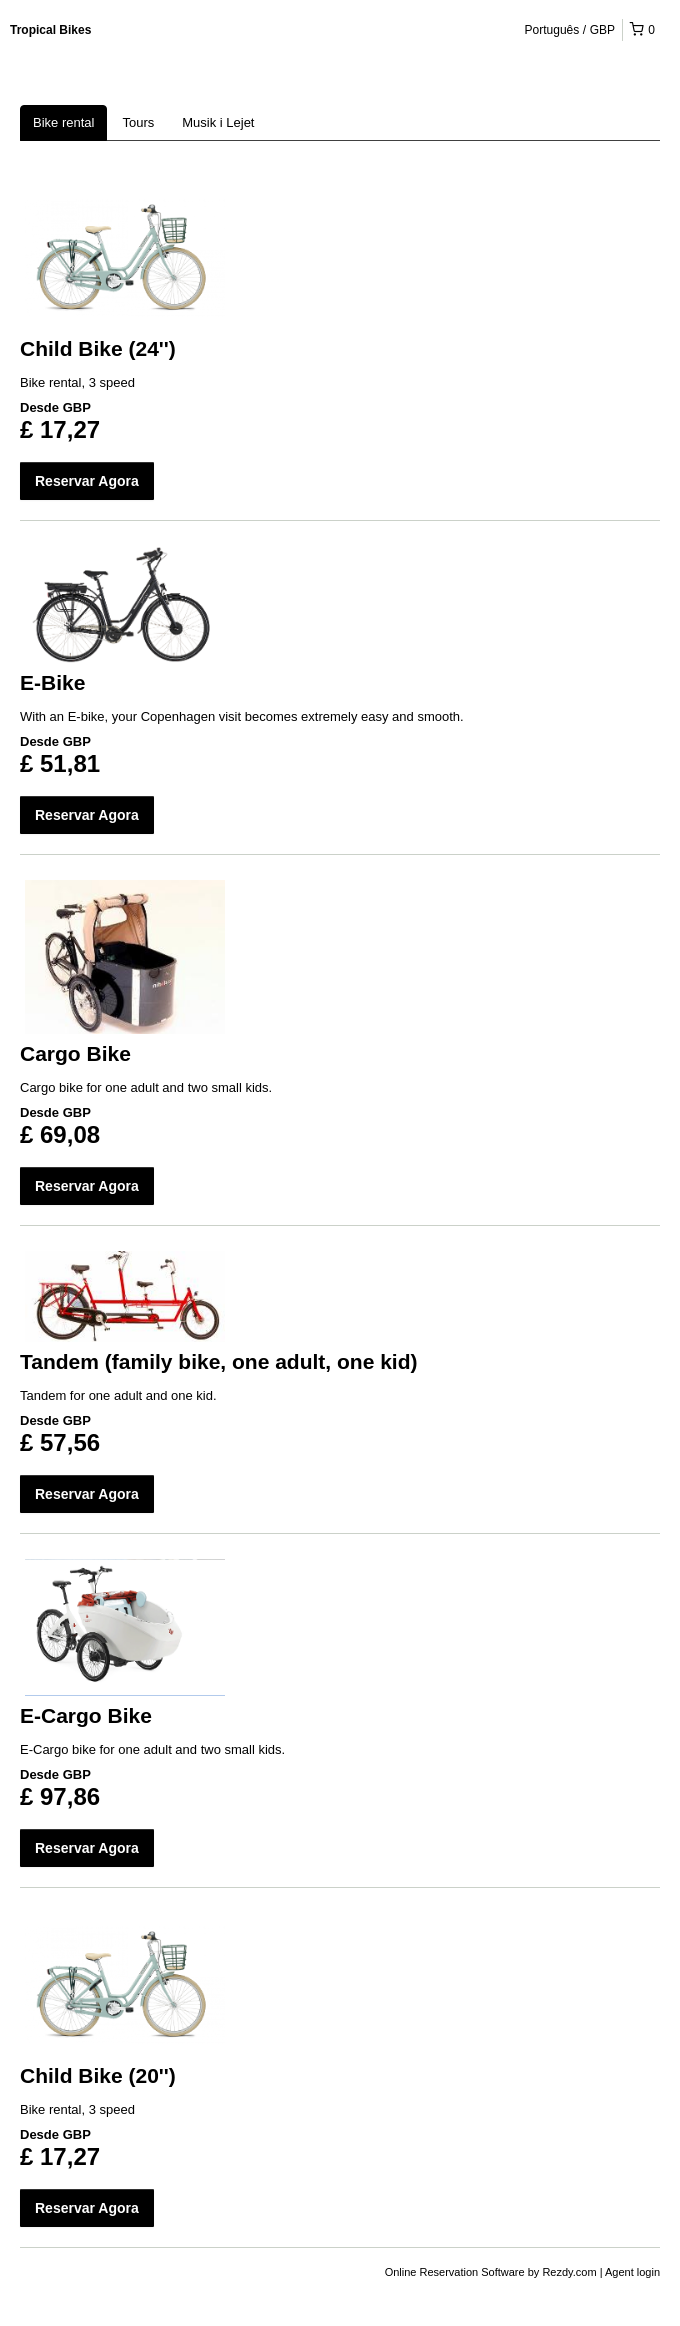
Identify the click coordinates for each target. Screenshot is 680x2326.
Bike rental (63, 122)
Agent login (632, 2272)
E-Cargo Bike (86, 1715)
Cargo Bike (75, 1053)
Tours (138, 122)
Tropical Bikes (50, 30)
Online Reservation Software (455, 2272)
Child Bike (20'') (98, 2075)
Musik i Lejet (218, 122)
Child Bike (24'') (98, 348)
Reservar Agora (87, 481)
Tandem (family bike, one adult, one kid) (219, 1361)
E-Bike (52, 682)
